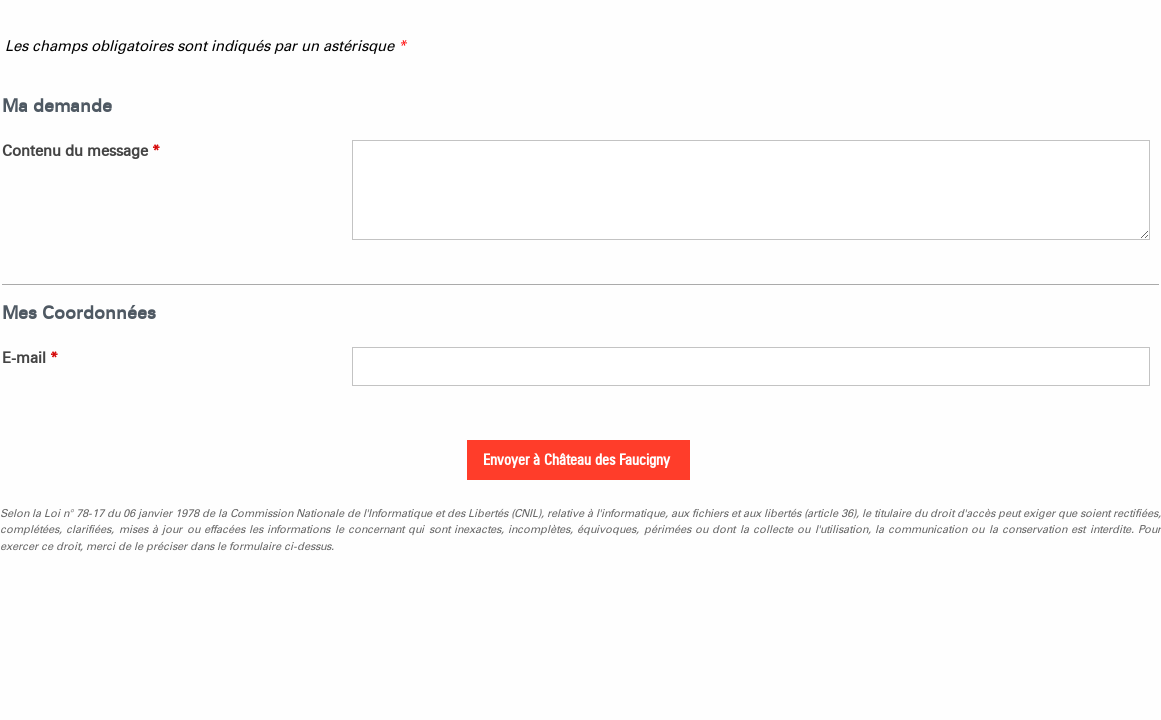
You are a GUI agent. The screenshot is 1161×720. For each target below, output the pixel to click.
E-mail (30, 358)
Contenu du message (81, 151)
